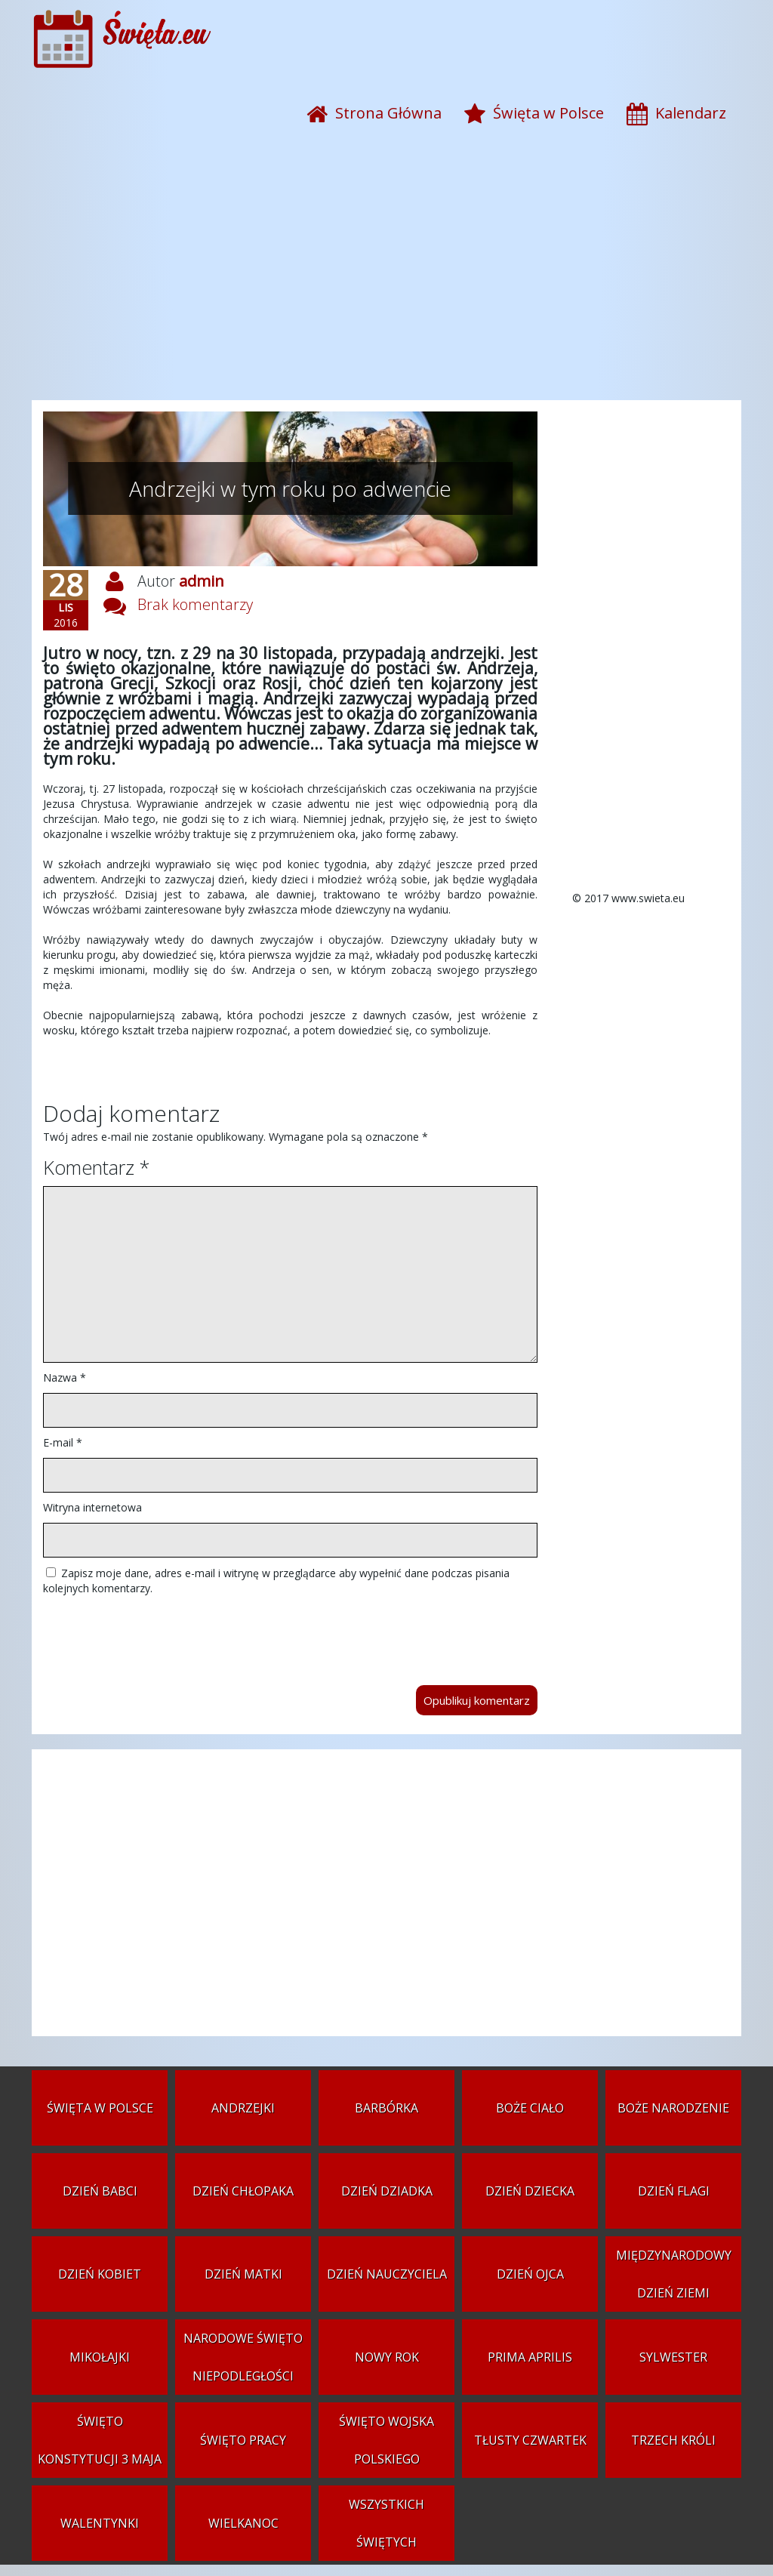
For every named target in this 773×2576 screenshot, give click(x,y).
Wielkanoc (243, 2523)
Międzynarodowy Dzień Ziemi (673, 2274)
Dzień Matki (243, 2274)
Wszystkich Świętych (386, 2523)
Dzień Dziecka (529, 2191)
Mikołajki (99, 2357)
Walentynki (99, 2523)
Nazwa (64, 1377)
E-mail (62, 1442)
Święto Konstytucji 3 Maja (100, 2440)
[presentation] (158, 1633)
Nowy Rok (387, 2357)
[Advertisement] (386, 279)
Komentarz (96, 1167)
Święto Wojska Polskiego (386, 2440)
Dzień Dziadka (387, 2191)
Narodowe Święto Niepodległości (243, 2357)
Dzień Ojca (530, 2274)
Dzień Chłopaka (243, 2191)
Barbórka (386, 2108)
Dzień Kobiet (99, 2274)
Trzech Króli (673, 2440)
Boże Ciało (530, 2108)
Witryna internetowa (92, 1507)
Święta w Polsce (100, 2108)
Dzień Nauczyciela (387, 2274)
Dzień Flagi (674, 2191)
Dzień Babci (100, 2191)
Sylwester (673, 2357)
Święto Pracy (243, 2440)
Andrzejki (243, 2108)
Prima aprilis (530, 2357)
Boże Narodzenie (673, 2108)
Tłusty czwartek (530, 2440)
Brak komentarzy (195, 604)
